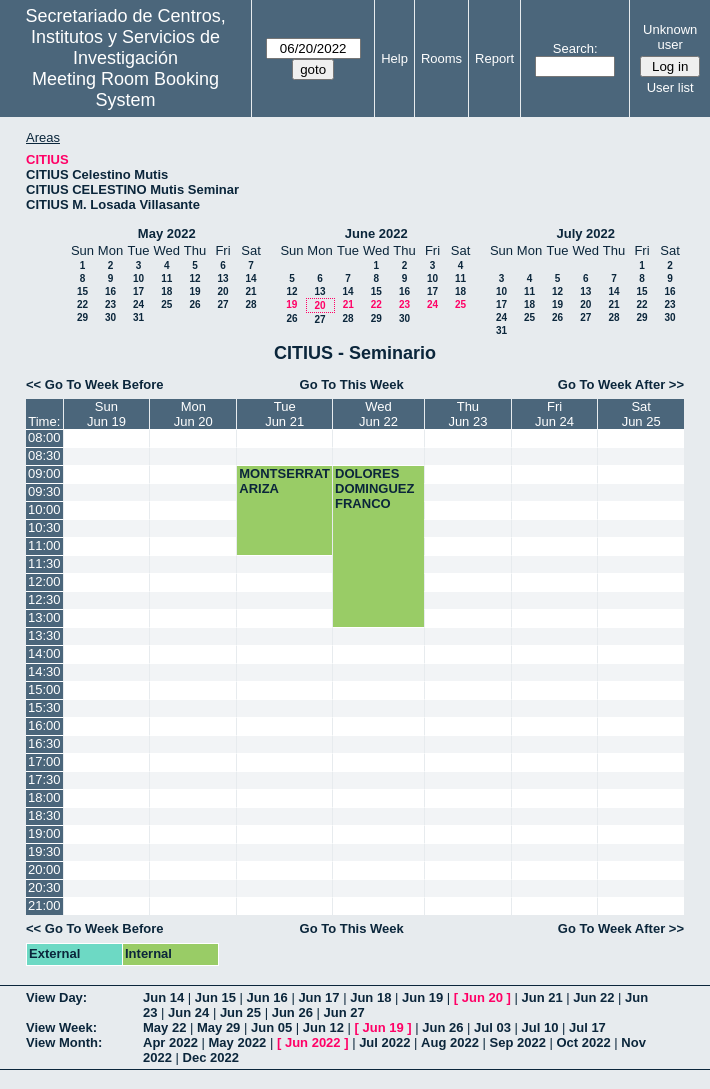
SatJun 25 (641, 414)
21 (250, 291)
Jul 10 (540, 1027)
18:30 (44, 815)
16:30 (44, 743)
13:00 (44, 617)
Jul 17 (587, 1027)
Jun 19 (422, 997)
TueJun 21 (284, 414)
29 (82, 317)
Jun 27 (343, 1012)
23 (110, 304)
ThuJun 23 (467, 414)
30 (110, 317)
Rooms (441, 58)
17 (138, 291)
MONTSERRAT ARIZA (284, 481)
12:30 (44, 599)
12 (194, 278)
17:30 (44, 779)
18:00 (44, 797)
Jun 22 (593, 997)
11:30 (44, 563)
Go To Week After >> (621, 384)
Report (494, 58)
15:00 (44, 689)
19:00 (44, 833)
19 (194, 291)
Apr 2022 (170, 1042)
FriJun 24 (554, 414)
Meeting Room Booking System (125, 89)
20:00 (44, 869)
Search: (575, 48)
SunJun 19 (106, 414)
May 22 (164, 1027)
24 (138, 304)
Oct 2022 (583, 1042)
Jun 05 (271, 1027)
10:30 (44, 527)
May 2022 (167, 233)
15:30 (44, 707)
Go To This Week (352, 384)
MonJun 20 (193, 414)
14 (250, 278)
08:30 (44, 455)
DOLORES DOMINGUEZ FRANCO (374, 488)
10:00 (44, 509)
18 (166, 291)
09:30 (44, 491)
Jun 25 (240, 1012)
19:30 (44, 851)
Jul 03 (492, 1027)
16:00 (44, 725)
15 (82, 291)
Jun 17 (318, 997)
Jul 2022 (384, 1042)
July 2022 (585, 233)
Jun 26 (292, 1012)
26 (194, 304)
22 (82, 304)
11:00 (44, 545)
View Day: (56, 997)
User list (670, 87)
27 (222, 304)
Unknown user (670, 37)
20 (222, 291)
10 (138, 278)
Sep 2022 (518, 1042)
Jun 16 (267, 997)
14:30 (44, 671)
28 (250, 304)
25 (166, 304)
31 (138, 317)
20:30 (44, 887)
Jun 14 (163, 997)
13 (222, 278)
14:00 (44, 653)
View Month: (64, 1042)
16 (110, 291)
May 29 (218, 1027)
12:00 (44, 581)
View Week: (61, 1027)
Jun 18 (370, 997)
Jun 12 (323, 1027)
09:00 (44, 473)
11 (166, 278)
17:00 (44, 761)
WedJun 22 (378, 414)
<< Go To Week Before (95, 384)
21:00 (44, 905)
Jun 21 (541, 997)
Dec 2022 (211, 1057)
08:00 (44, 437)
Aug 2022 (450, 1042)
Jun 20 (482, 997)
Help (394, 58)
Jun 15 (215, 997)
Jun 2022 (313, 1042)
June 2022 (376, 233)
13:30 (44, 635)
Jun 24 (188, 1012)
